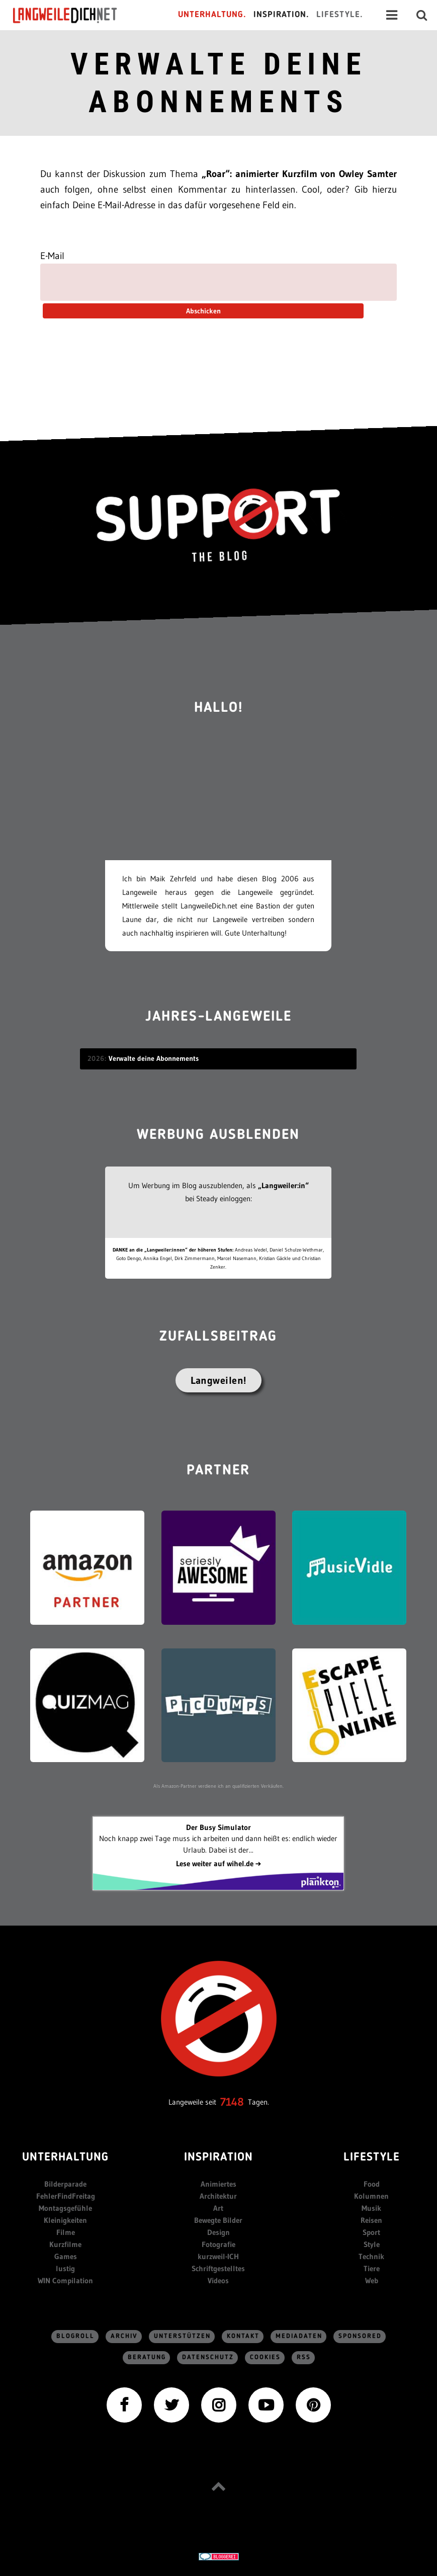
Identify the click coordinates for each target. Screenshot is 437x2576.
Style (372, 2244)
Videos (218, 2280)
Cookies (265, 2357)
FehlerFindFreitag (65, 2196)
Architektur (218, 2196)
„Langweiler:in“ (283, 1185)
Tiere (372, 2268)
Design (218, 2232)
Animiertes (218, 2184)
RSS (304, 2357)
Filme (65, 2232)
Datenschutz (208, 2357)
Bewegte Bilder (218, 2220)
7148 (232, 2102)
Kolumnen (371, 2196)
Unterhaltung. (212, 15)
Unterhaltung (65, 2158)
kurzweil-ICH (218, 2256)
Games (65, 2256)
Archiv (124, 2336)
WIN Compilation (65, 2280)
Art (218, 2208)
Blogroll (75, 2336)
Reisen (371, 2220)
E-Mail (52, 256)
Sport (371, 2232)
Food (372, 2184)
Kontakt (243, 2336)
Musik (371, 2208)
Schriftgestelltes (218, 2268)
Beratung (147, 2357)
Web (371, 2280)
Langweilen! (218, 1380)
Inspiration (218, 2158)
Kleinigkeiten (65, 2220)
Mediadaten (299, 2336)
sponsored (360, 2336)
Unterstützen (182, 2336)
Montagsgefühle (65, 2208)
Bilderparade (65, 2184)
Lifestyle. (339, 15)
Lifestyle (371, 2158)
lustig (65, 2268)
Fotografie (218, 2244)
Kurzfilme (65, 2244)
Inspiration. (281, 15)
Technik (371, 2256)
